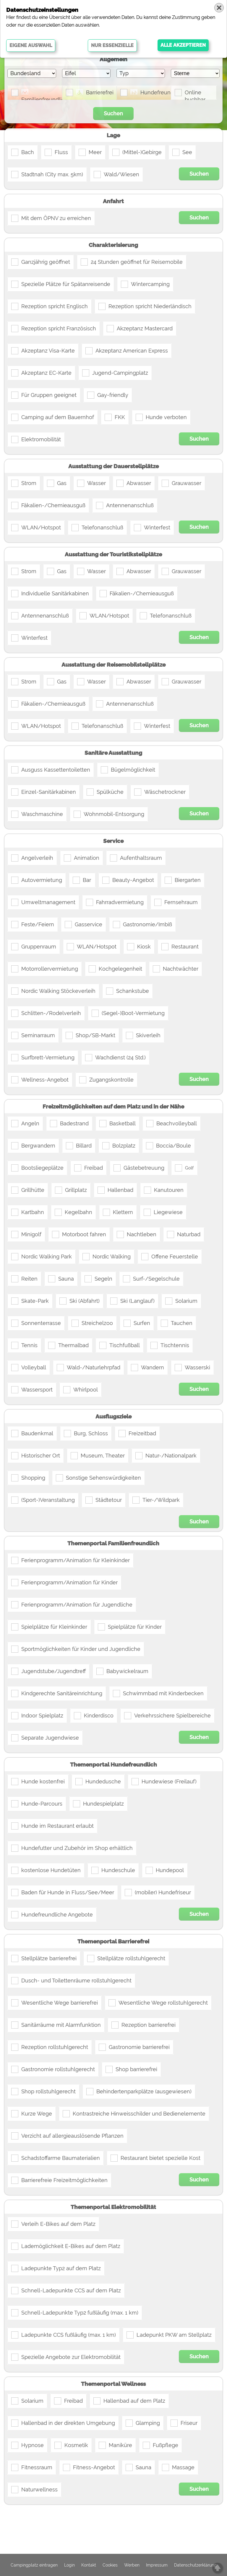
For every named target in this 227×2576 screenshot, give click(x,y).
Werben (132, 2565)
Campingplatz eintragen (34, 2565)
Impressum (157, 2565)
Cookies (110, 2565)
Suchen (113, 113)
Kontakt (88, 2565)
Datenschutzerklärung (195, 2565)
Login (69, 2565)
